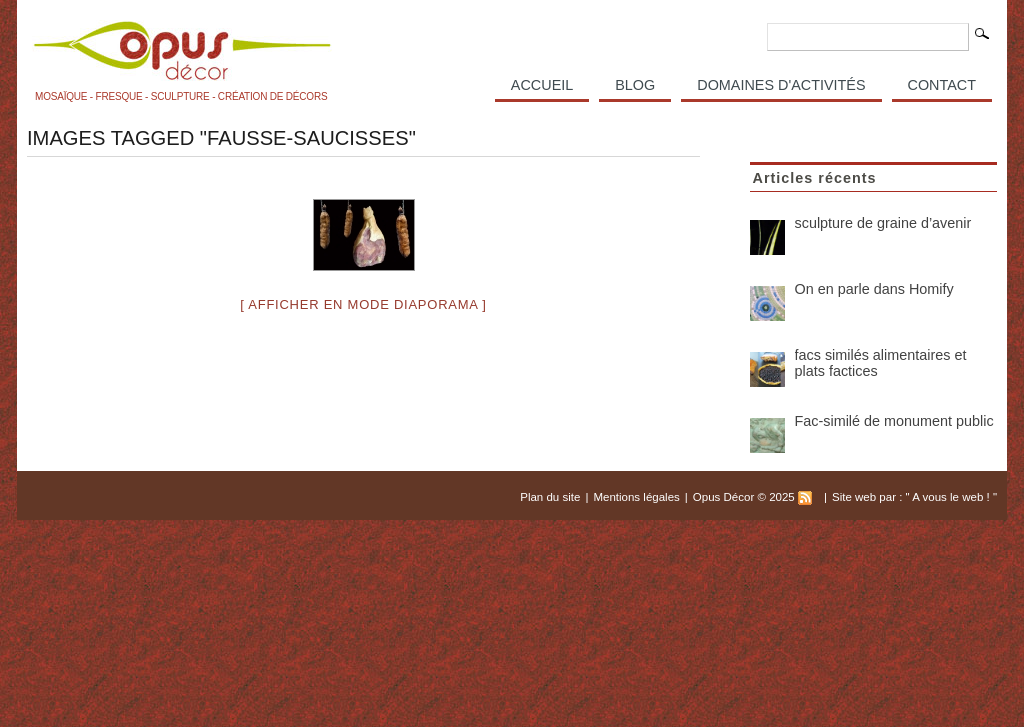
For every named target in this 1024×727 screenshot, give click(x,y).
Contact (942, 85)
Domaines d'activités (781, 85)
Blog (635, 85)
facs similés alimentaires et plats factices (881, 363)
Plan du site (550, 497)
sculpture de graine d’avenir (883, 223)
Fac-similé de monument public (894, 421)
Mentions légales (636, 497)
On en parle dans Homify (874, 289)
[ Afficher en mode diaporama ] (363, 304)
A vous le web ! (952, 497)
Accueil (542, 85)
